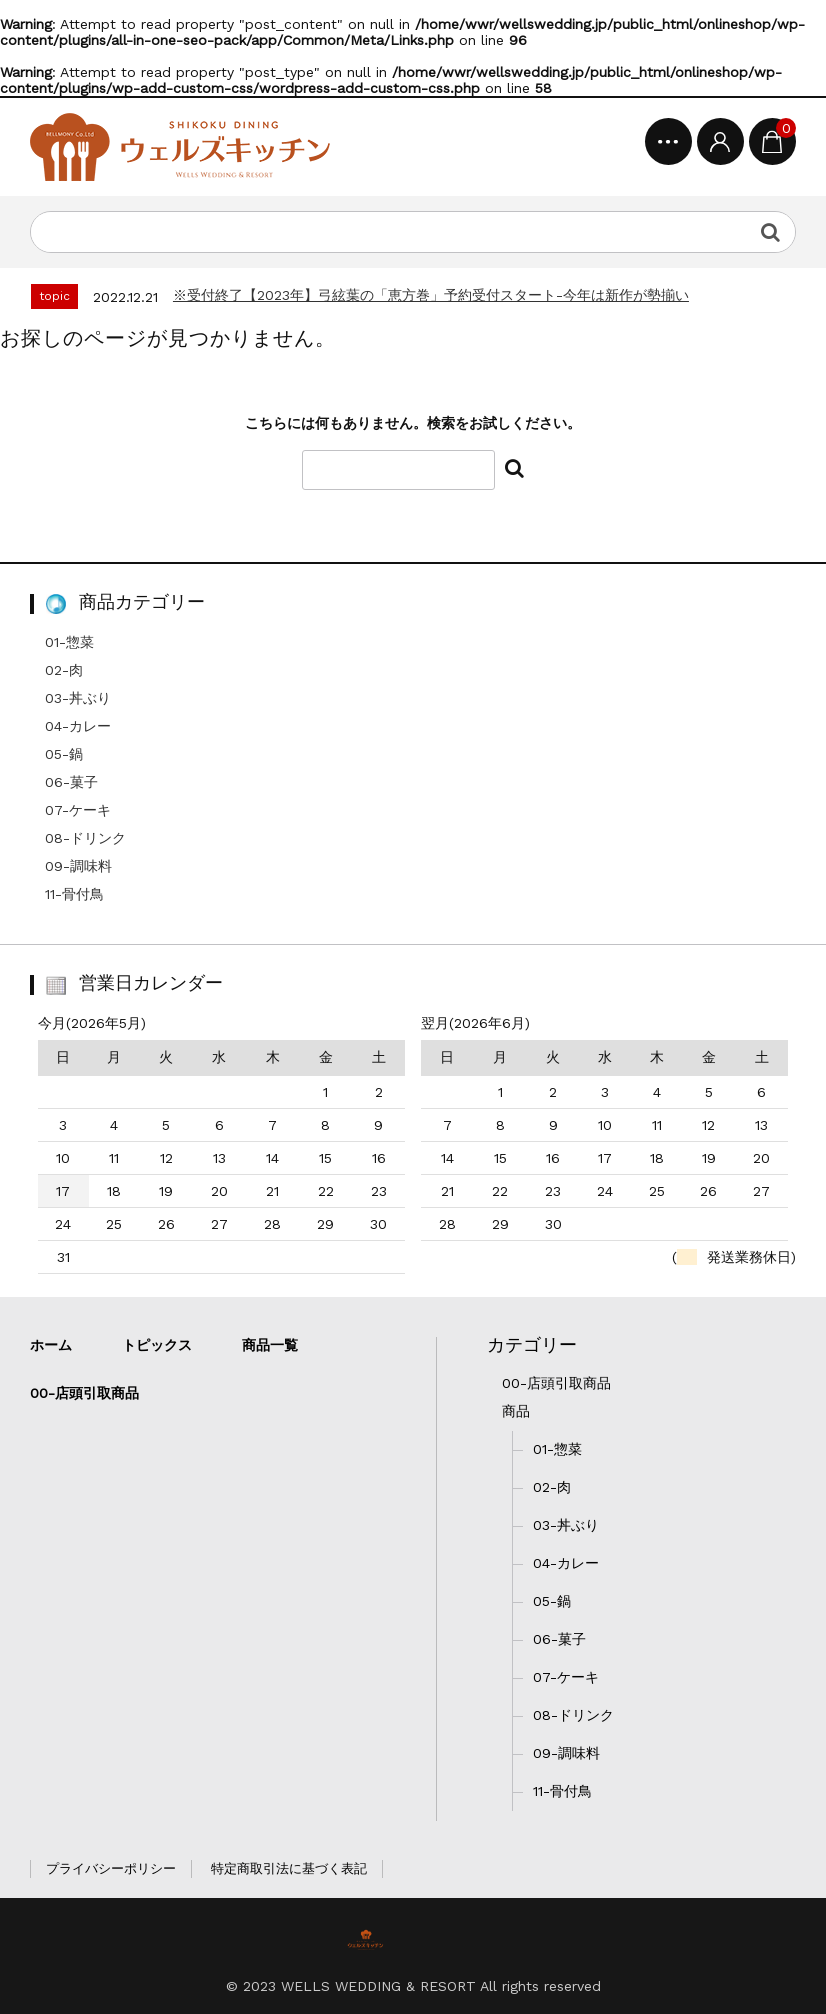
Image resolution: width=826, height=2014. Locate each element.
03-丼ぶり (78, 698)
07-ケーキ (78, 810)
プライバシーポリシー (111, 1868)
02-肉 (64, 670)
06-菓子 (71, 782)
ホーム (51, 1345)
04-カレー (78, 726)
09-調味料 (78, 866)
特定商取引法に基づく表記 (289, 1868)
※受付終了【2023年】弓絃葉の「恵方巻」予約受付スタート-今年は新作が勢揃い (431, 295)
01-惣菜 (69, 642)
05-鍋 (64, 754)
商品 (516, 1411)
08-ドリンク (85, 838)
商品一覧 (270, 1345)
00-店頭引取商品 (556, 1383)
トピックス (157, 1345)
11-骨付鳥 (74, 894)
